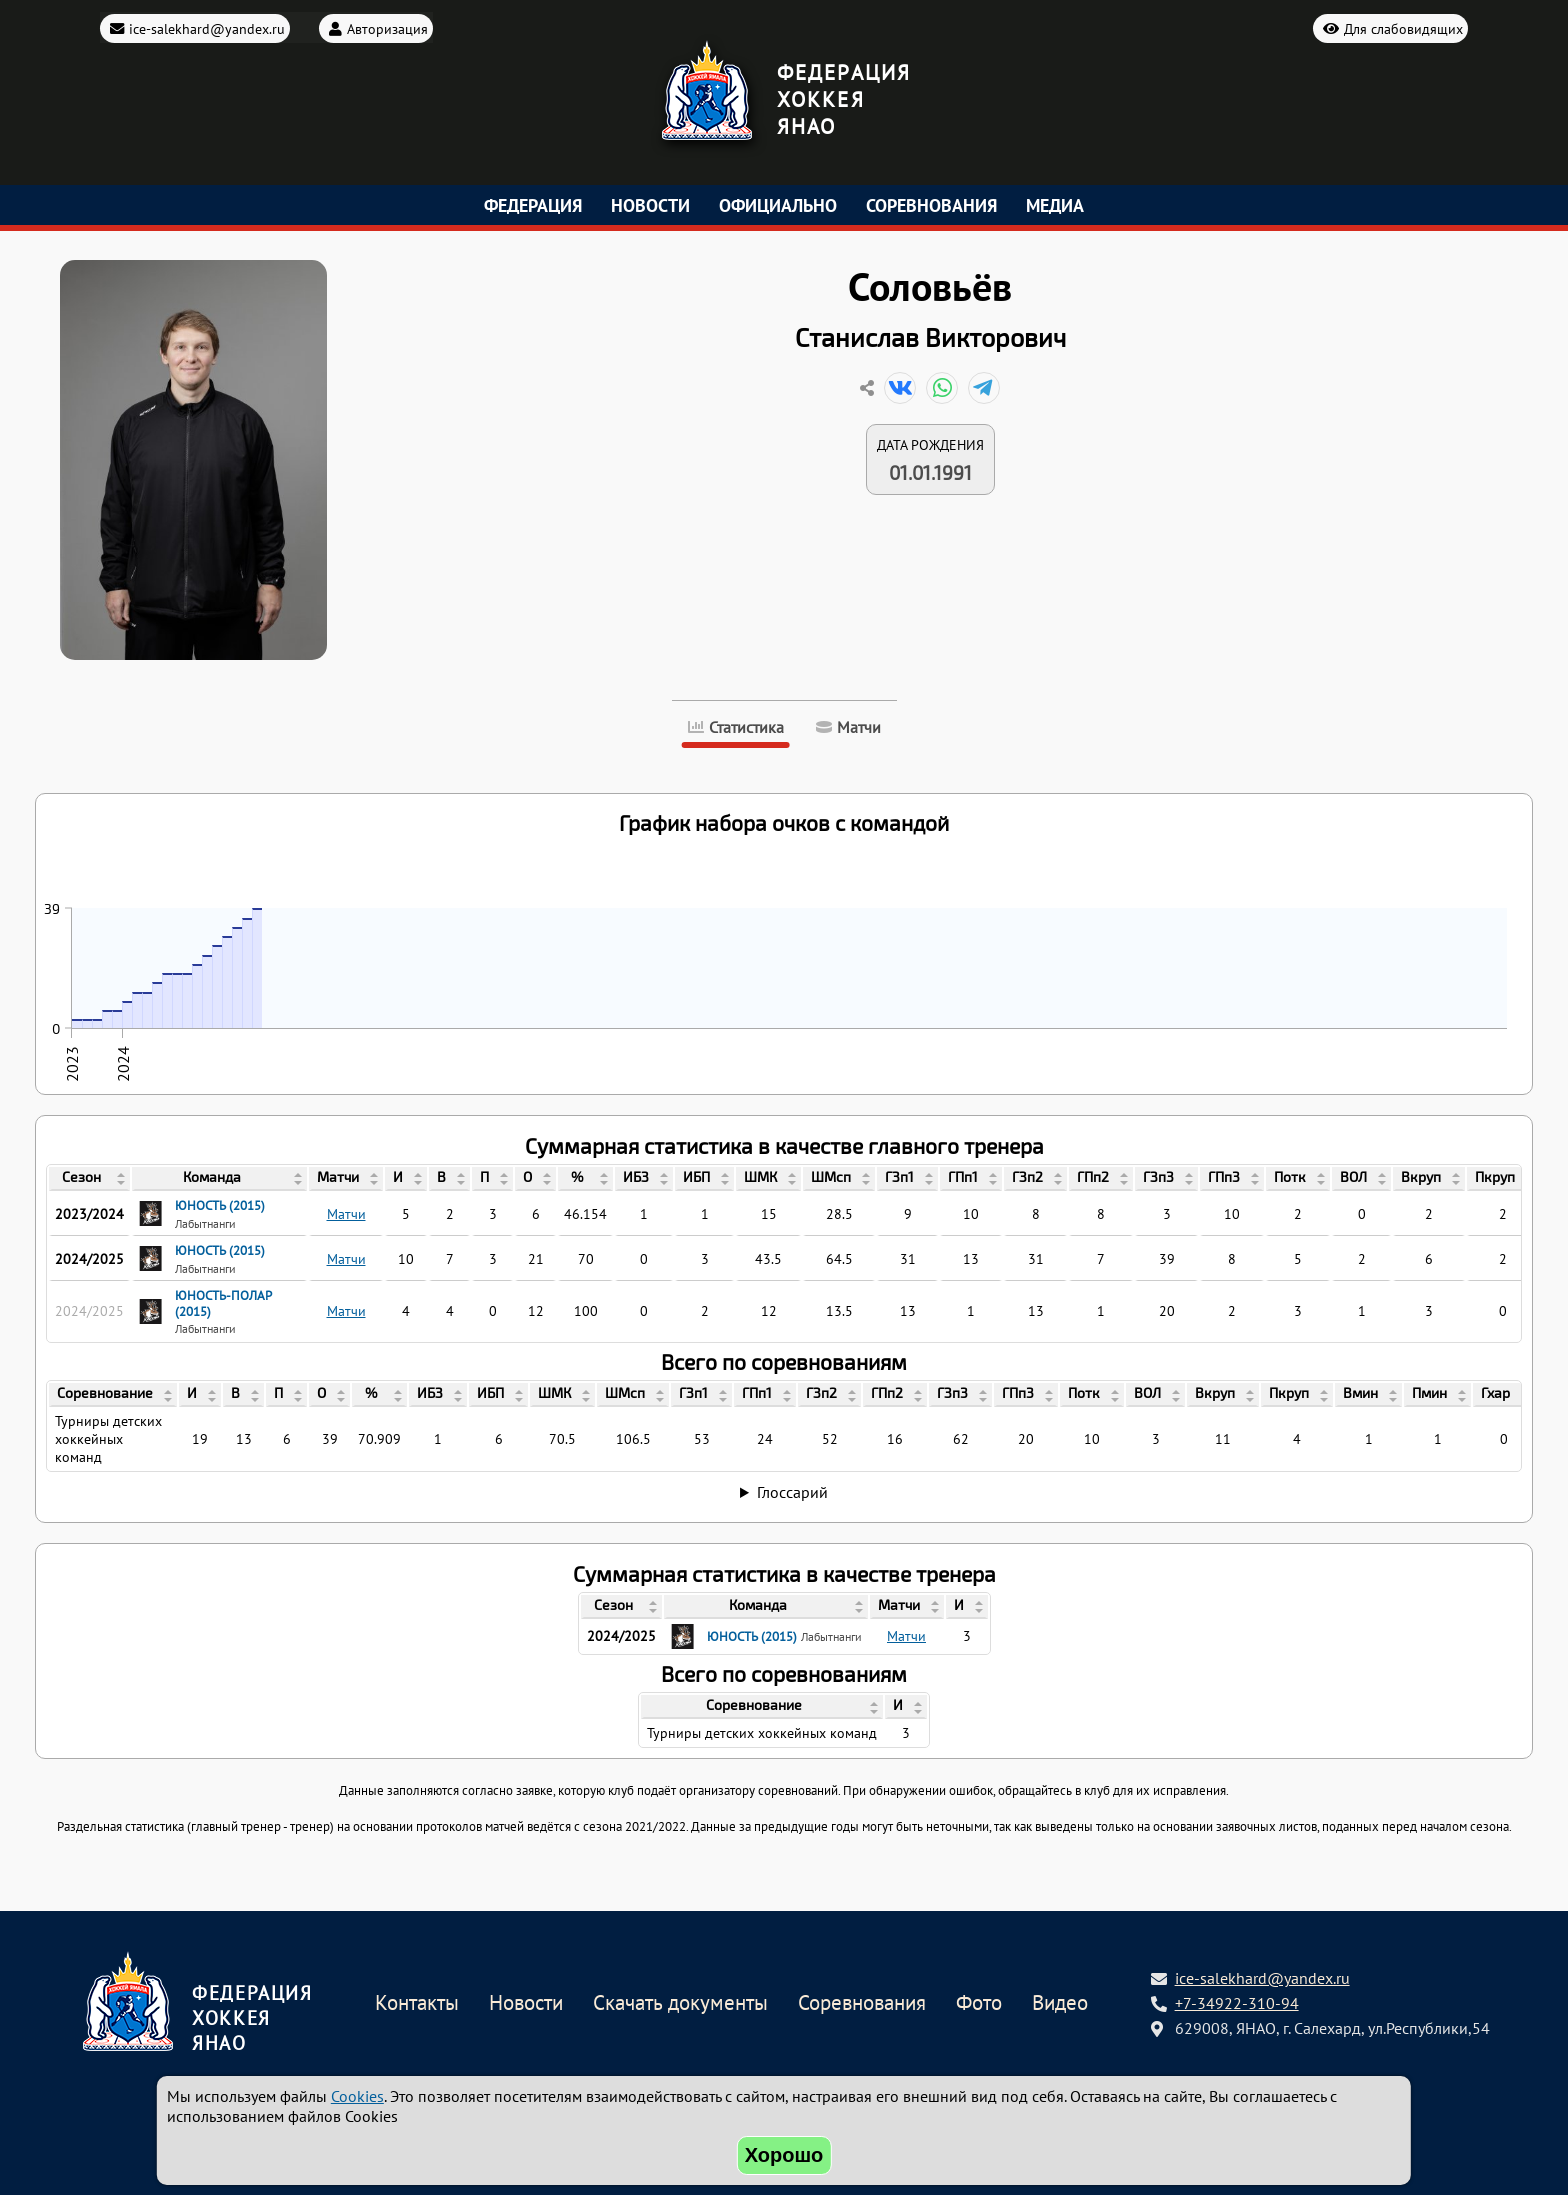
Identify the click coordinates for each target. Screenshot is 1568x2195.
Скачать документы (680, 2003)
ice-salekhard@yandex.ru (207, 27)
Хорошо (784, 2155)
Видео (1060, 2003)
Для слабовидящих (1403, 27)
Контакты (417, 2003)
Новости (650, 205)
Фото (979, 2003)
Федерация (533, 205)
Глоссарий (792, 1492)
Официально (778, 205)
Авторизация (387, 27)
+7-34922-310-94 (1237, 2003)
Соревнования (931, 205)
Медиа (1055, 205)
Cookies (357, 2096)
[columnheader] (89, 1179)
